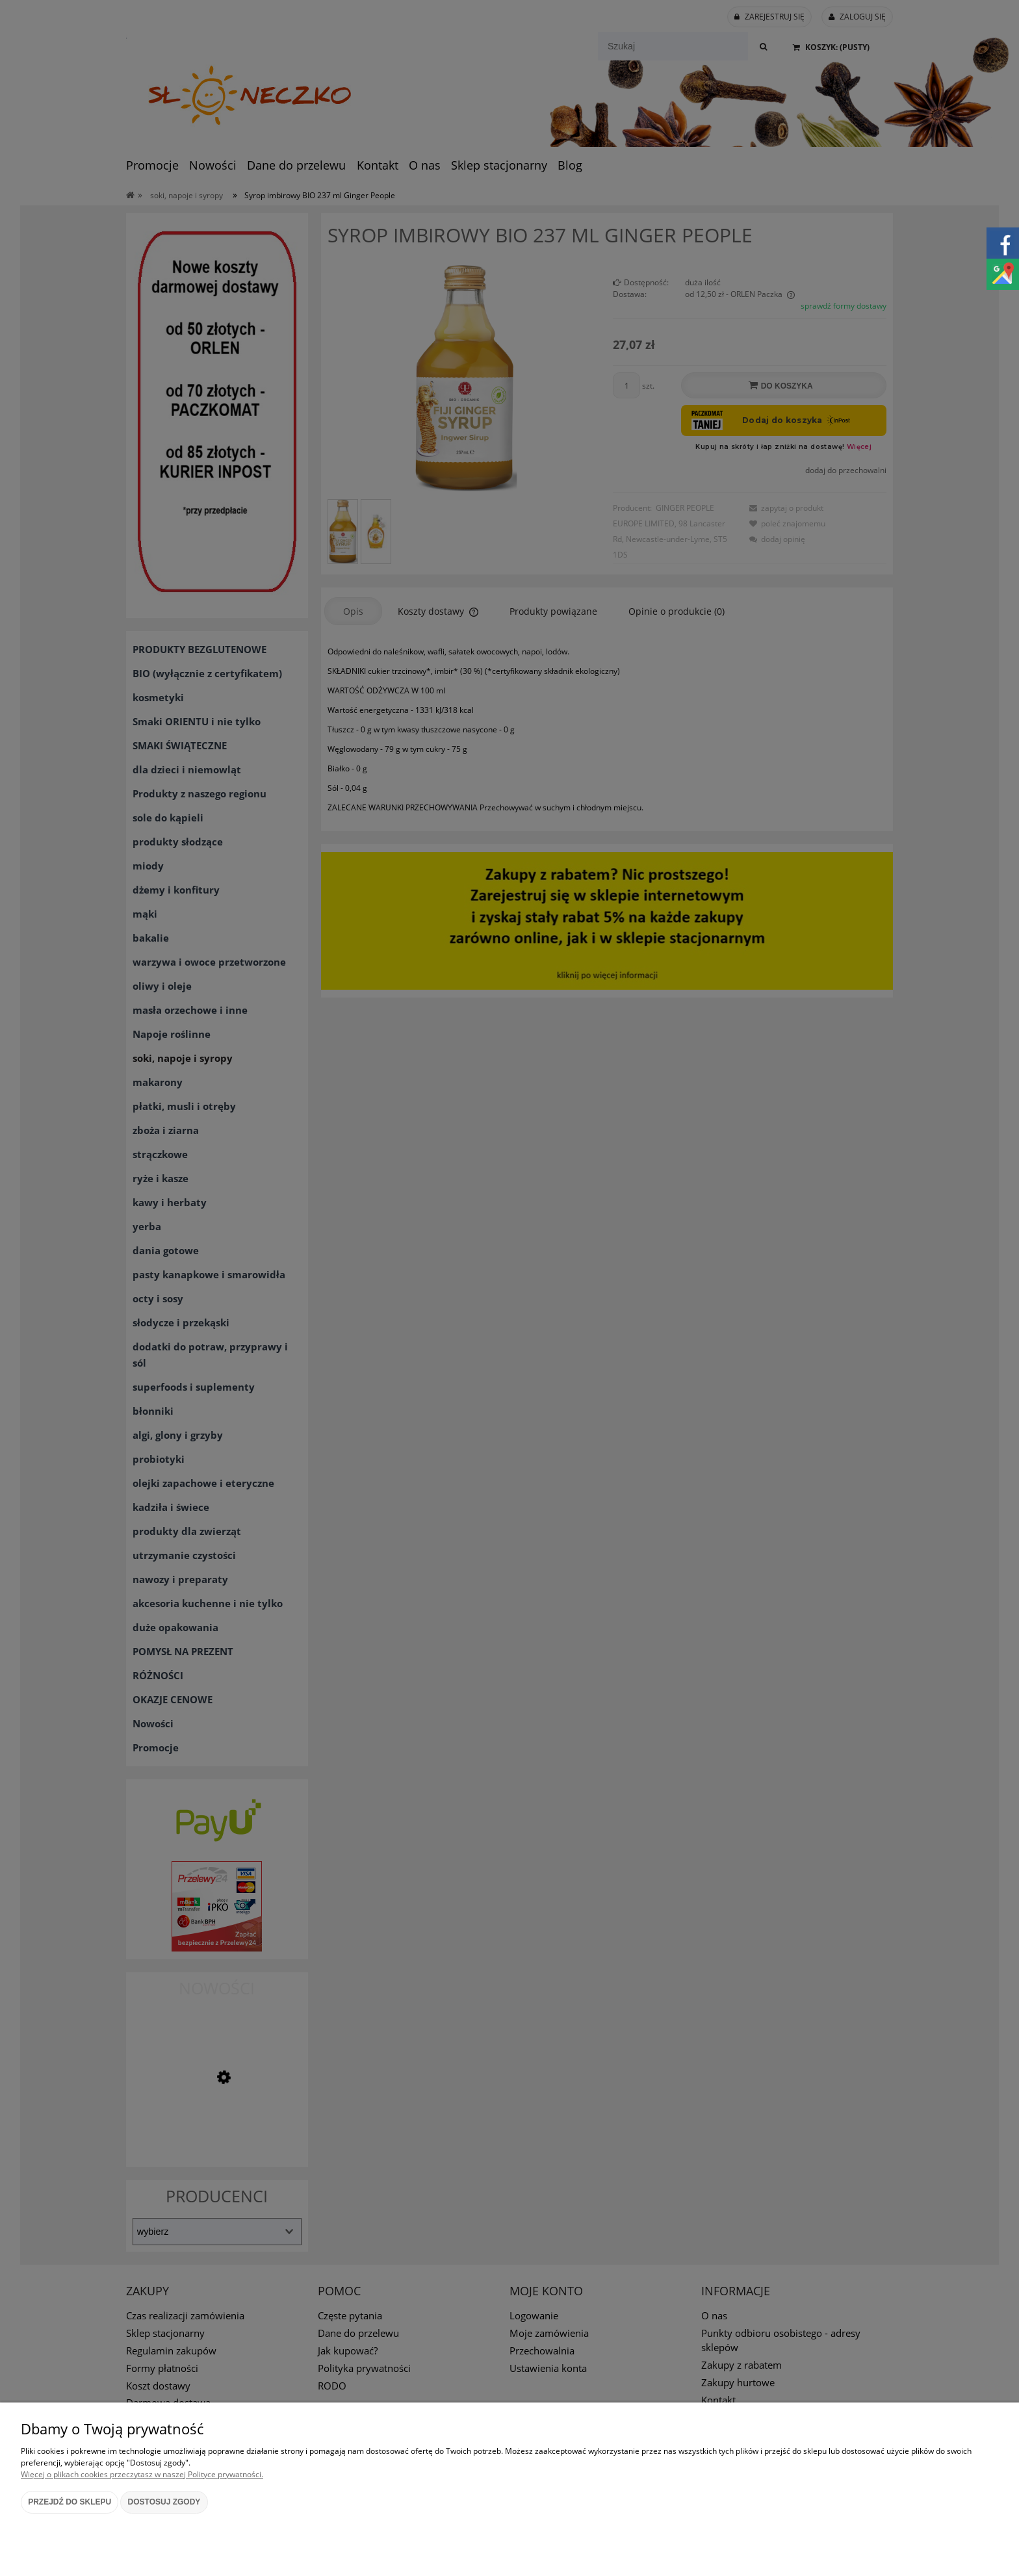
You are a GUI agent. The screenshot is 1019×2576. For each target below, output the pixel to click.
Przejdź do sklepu (69, 2501)
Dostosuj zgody (164, 2501)
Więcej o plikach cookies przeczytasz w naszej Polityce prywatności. (142, 2474)
